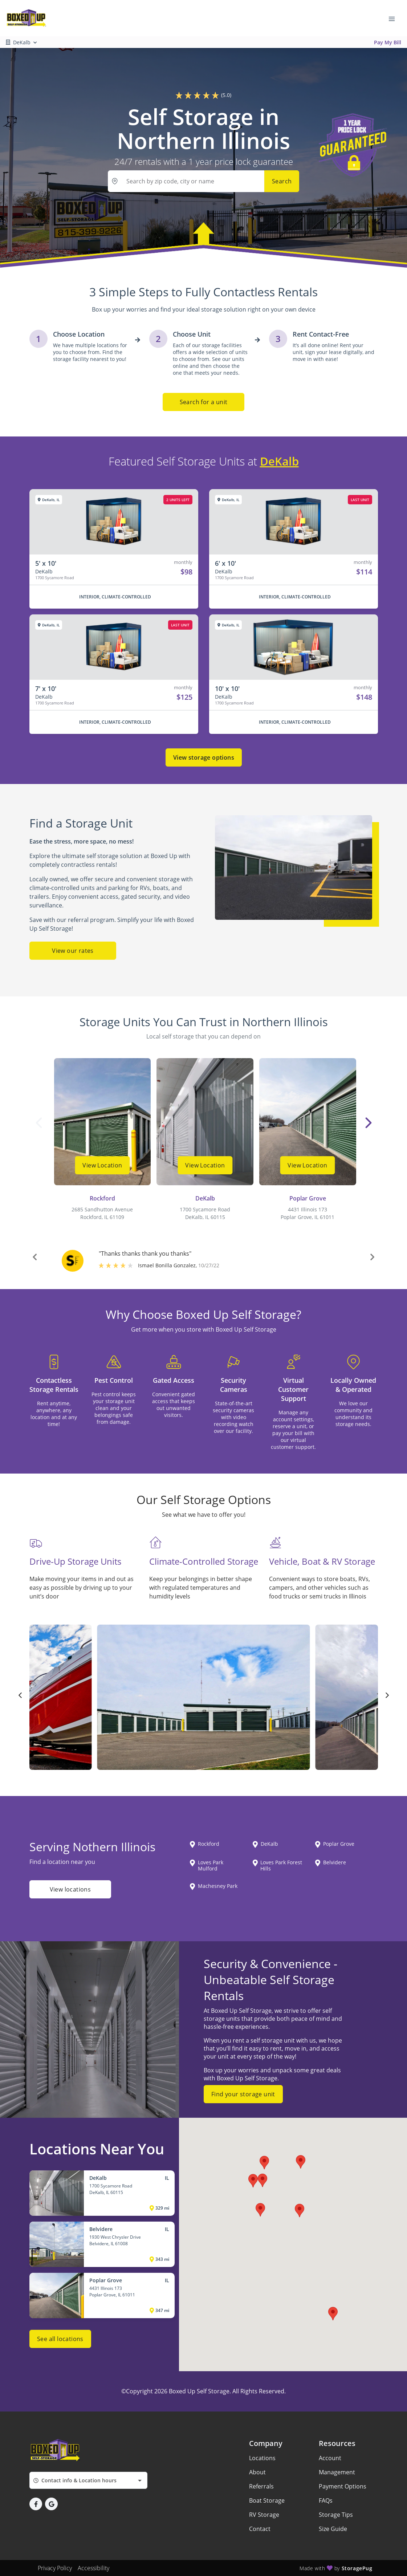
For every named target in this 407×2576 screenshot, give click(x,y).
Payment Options (342, 2486)
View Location (102, 1165)
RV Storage (264, 2515)
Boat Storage (267, 2500)
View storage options (203, 757)
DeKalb (279, 461)
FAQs (326, 2500)
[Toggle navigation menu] (394, 18)
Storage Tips (336, 2515)
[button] (34, 1258)
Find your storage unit (243, 2094)
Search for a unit (204, 402)
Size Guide (333, 2529)
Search (282, 181)
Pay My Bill (387, 42)
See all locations (60, 2339)
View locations (70, 1889)
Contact (259, 2529)
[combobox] (88, 2480)
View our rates (73, 951)
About (257, 2472)
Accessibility (93, 2568)
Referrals (261, 2486)
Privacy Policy (55, 2568)
